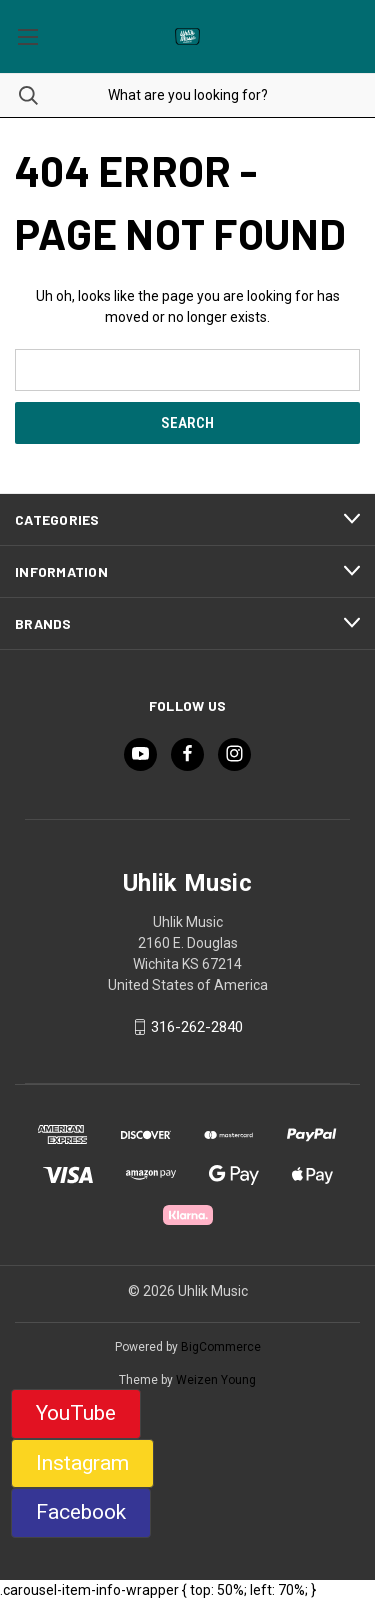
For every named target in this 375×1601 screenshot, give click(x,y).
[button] (76, 1414)
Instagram (82, 1463)
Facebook (81, 1512)
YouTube (76, 1413)
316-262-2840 (197, 1027)
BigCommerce (221, 1347)
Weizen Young (216, 1380)
